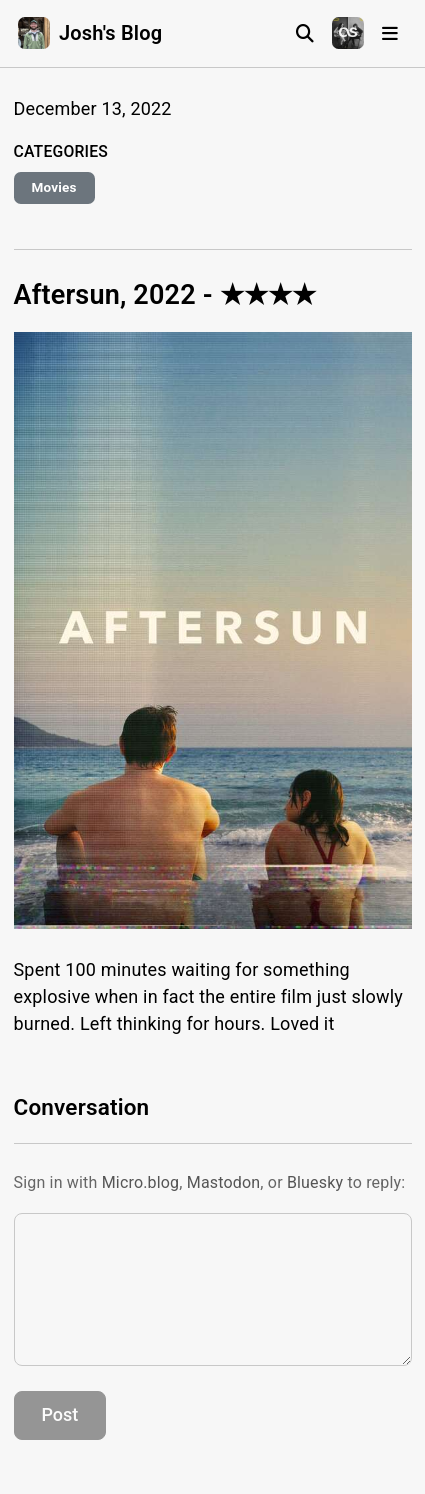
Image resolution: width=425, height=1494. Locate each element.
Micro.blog (141, 1182)
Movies (54, 187)
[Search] (305, 33)
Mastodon (224, 1182)
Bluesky (315, 1182)
